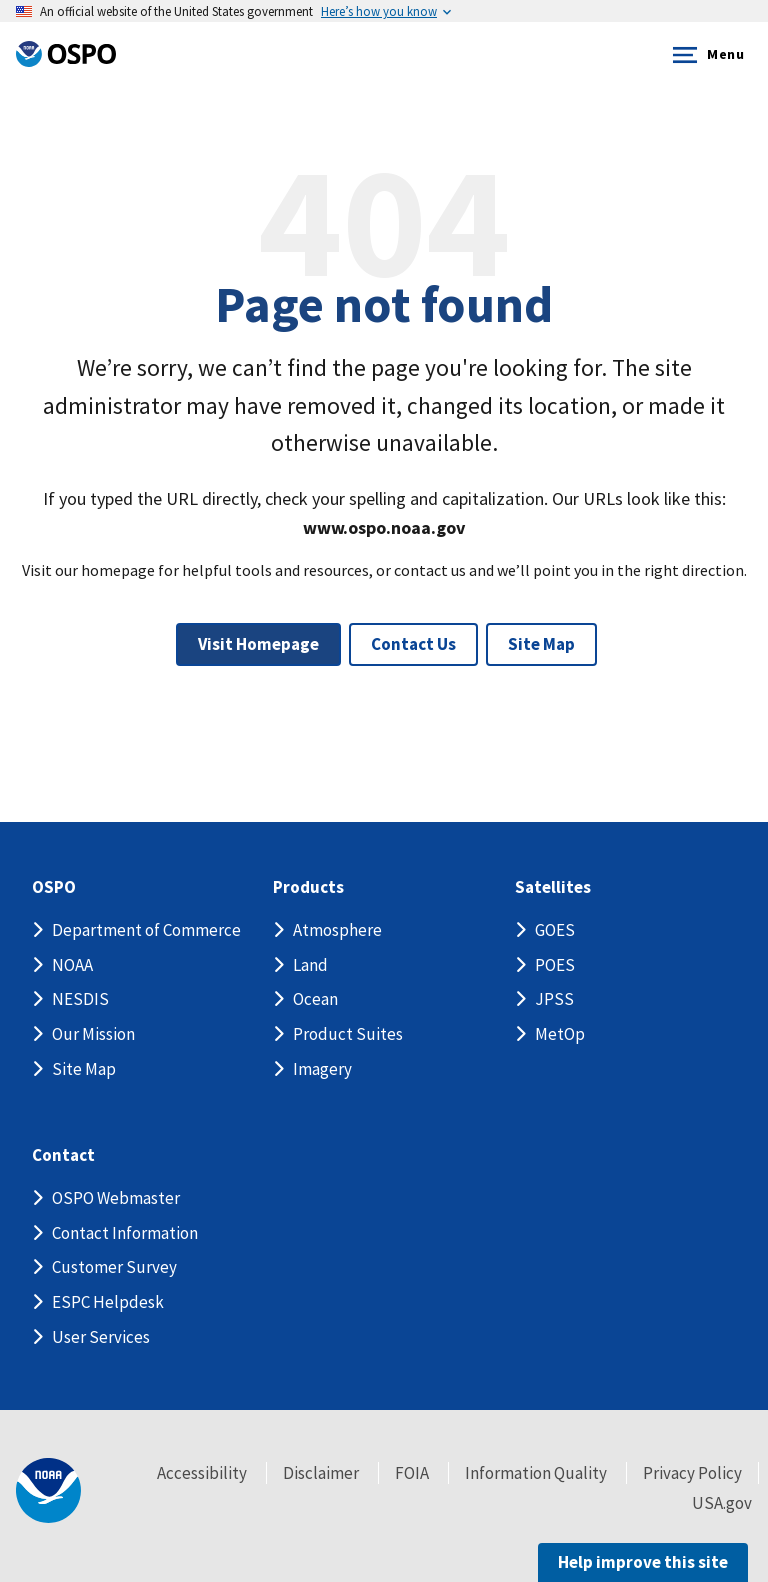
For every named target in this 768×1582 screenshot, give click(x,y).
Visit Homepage (258, 644)
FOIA (412, 1473)
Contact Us (413, 644)
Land (310, 965)
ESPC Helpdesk (108, 1302)
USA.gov (722, 1503)
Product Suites (348, 1034)
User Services (101, 1337)
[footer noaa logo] (48, 1490)
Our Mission (93, 1034)
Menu (704, 55)
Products (308, 887)
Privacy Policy (692, 1473)
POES (555, 965)
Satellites (553, 887)
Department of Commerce (146, 930)
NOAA (72, 965)
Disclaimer (321, 1473)
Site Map (541, 644)
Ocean (315, 999)
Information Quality (536, 1473)
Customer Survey (114, 1267)
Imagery (322, 1069)
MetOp (560, 1034)
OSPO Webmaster (116, 1198)
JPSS (554, 999)
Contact (63, 1155)
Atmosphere (337, 930)
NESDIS (80, 999)
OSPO (54, 887)
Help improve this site (643, 1562)
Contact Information (125, 1233)
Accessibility (202, 1473)
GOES (555, 930)
